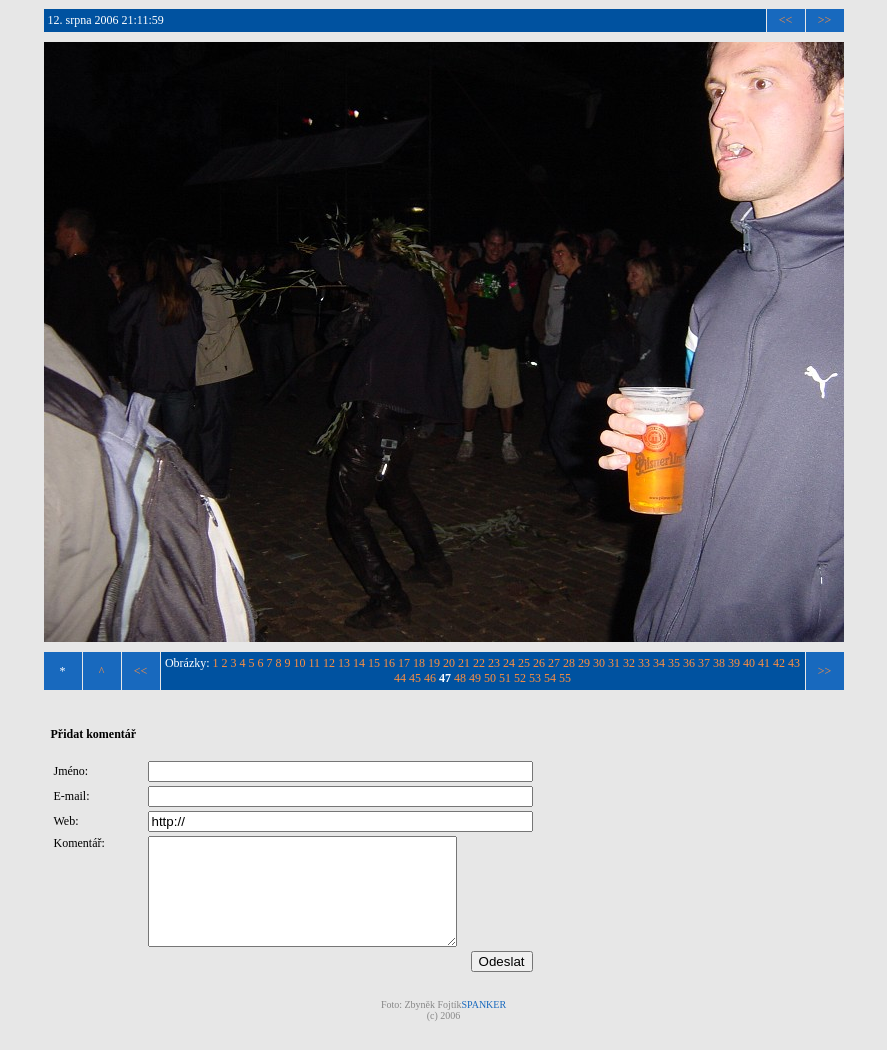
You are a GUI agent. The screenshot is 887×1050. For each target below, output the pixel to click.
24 (509, 663)
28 (569, 663)
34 (659, 663)
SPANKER (483, 1025)
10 (300, 663)
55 (565, 678)
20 (449, 663)
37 (704, 663)
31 (614, 663)
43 (794, 663)
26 (539, 663)
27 (554, 663)
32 (629, 663)
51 (505, 678)
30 (599, 663)
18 (419, 663)
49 (475, 678)
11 (315, 663)
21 (464, 663)
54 (550, 678)
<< (786, 20)
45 (415, 678)
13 (344, 663)
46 (430, 678)
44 (400, 678)
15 (374, 663)
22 (479, 663)
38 (719, 663)
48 (460, 678)
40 (749, 663)
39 (734, 663)
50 (490, 678)
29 (584, 663)
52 (520, 678)
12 (329, 663)
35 (674, 663)
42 (779, 663)
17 (404, 663)
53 (535, 678)
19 (434, 663)
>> (825, 20)
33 (644, 663)
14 (359, 663)
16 (389, 663)
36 (689, 663)
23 (494, 663)
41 (764, 663)
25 (524, 663)
